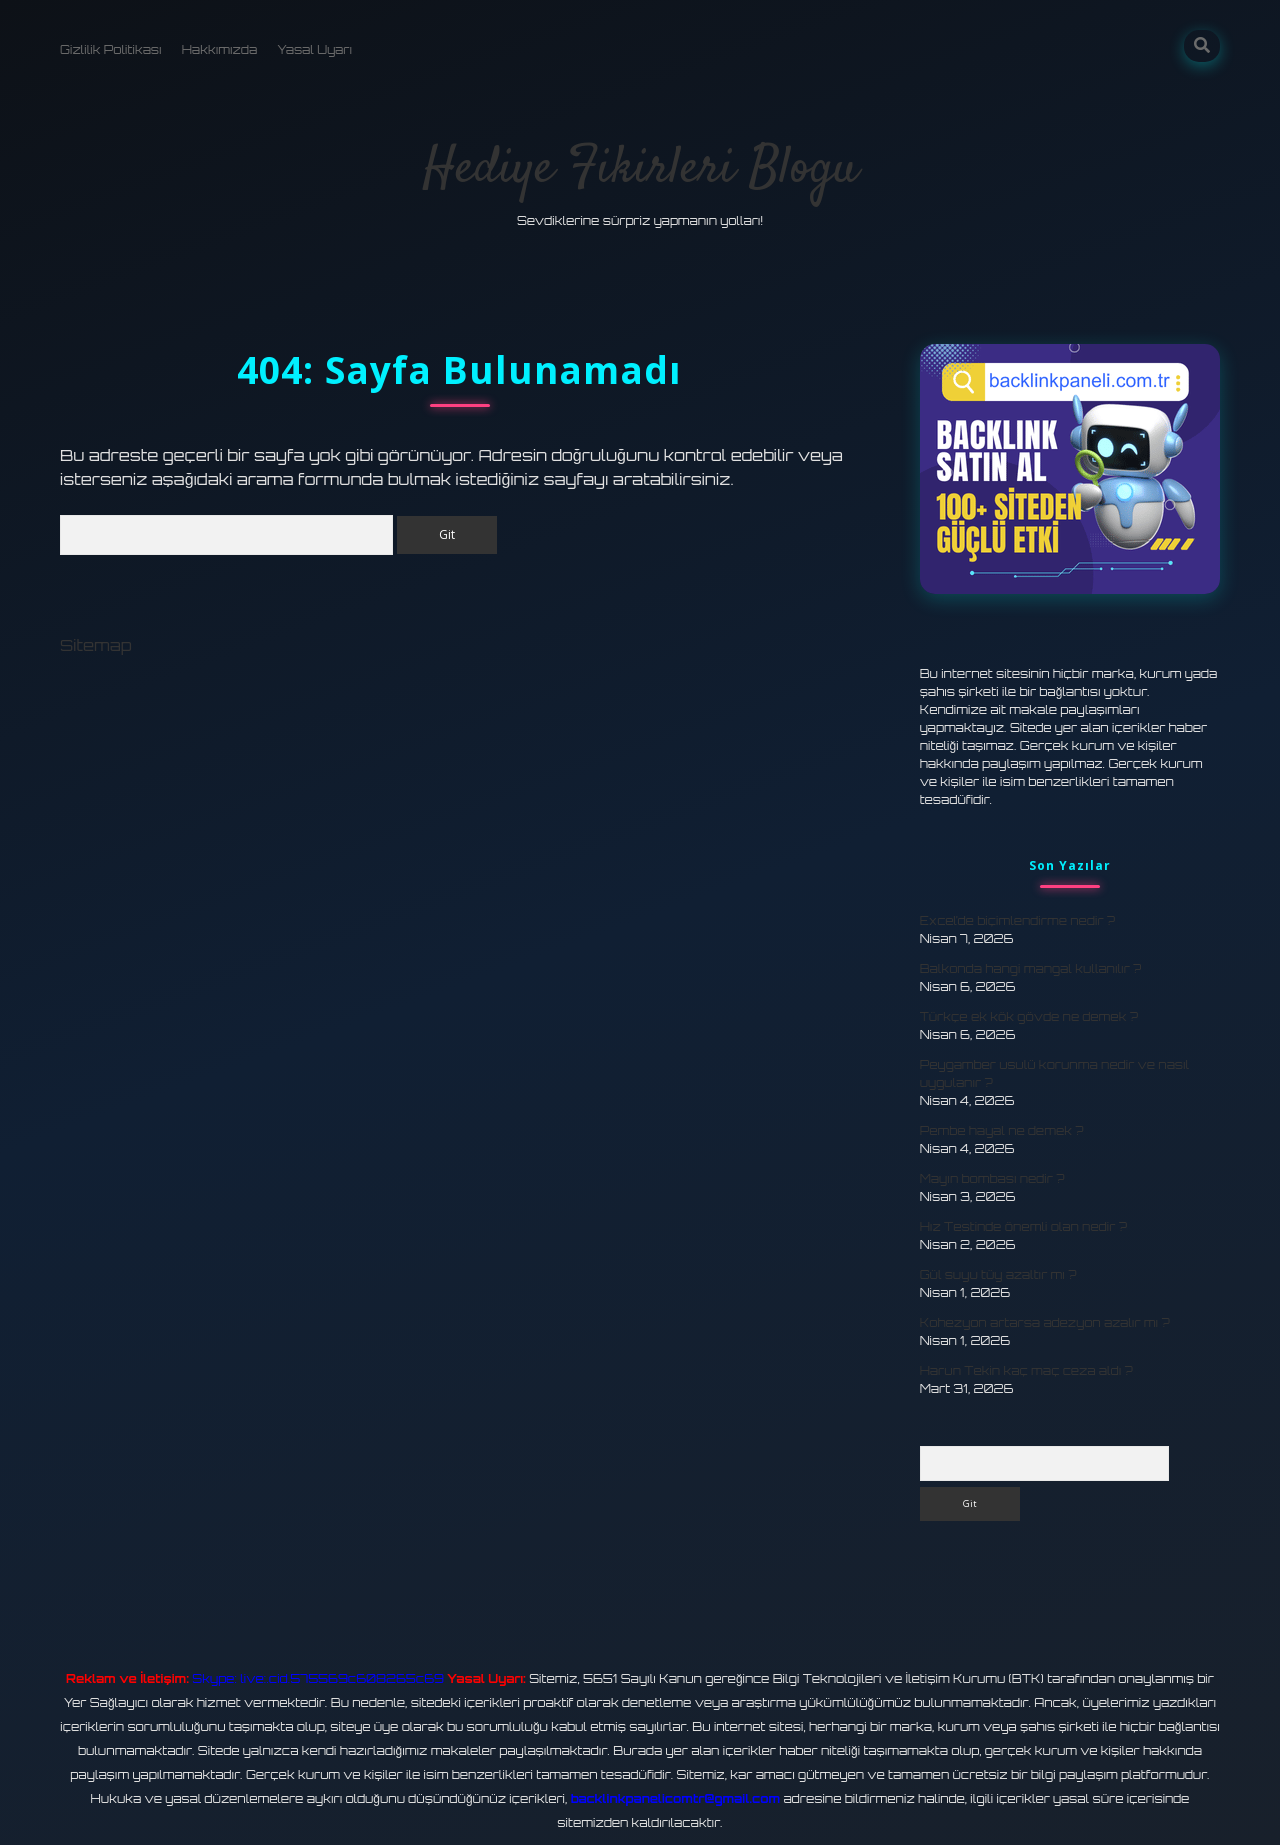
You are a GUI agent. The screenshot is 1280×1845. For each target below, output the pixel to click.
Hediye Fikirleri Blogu (640, 169)
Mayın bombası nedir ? (992, 1178)
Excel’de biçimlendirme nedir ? (1017, 920)
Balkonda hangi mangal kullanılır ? (1031, 968)
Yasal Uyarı (314, 49)
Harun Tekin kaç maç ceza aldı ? (1026, 1370)
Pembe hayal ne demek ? (1002, 1130)
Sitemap (96, 645)
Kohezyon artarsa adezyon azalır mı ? (1045, 1322)
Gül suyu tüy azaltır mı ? (998, 1274)
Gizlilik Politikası (111, 49)
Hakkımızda (220, 49)
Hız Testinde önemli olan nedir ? (1023, 1226)
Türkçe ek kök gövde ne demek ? (1029, 1016)
